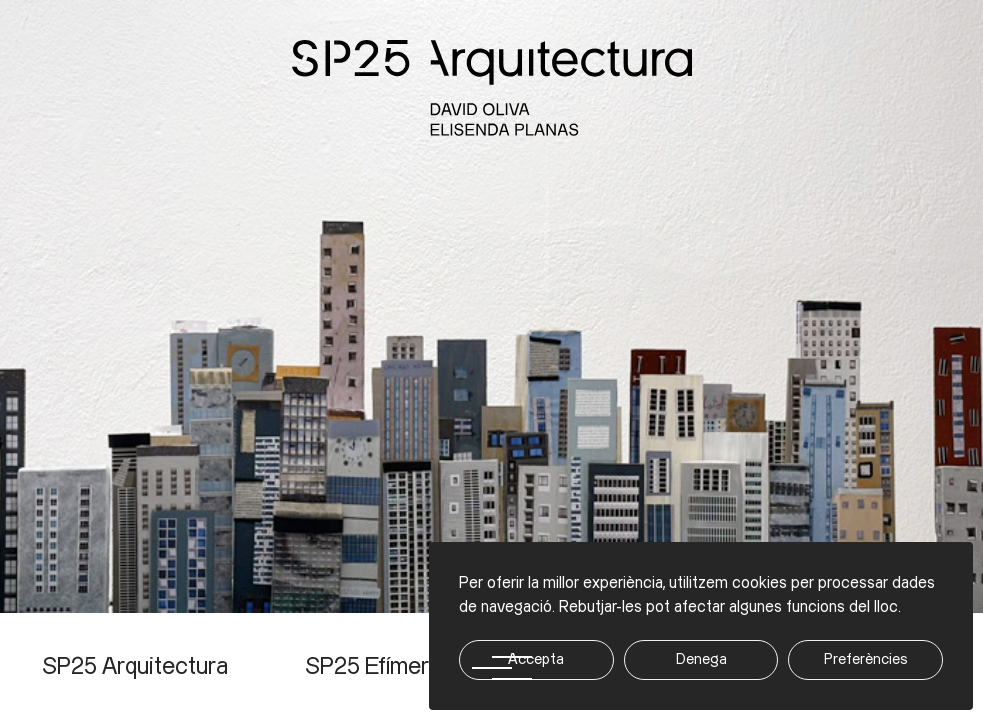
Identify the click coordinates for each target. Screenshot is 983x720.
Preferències (866, 659)
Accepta (536, 659)
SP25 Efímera (373, 667)
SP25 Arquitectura (135, 667)
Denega (701, 659)
